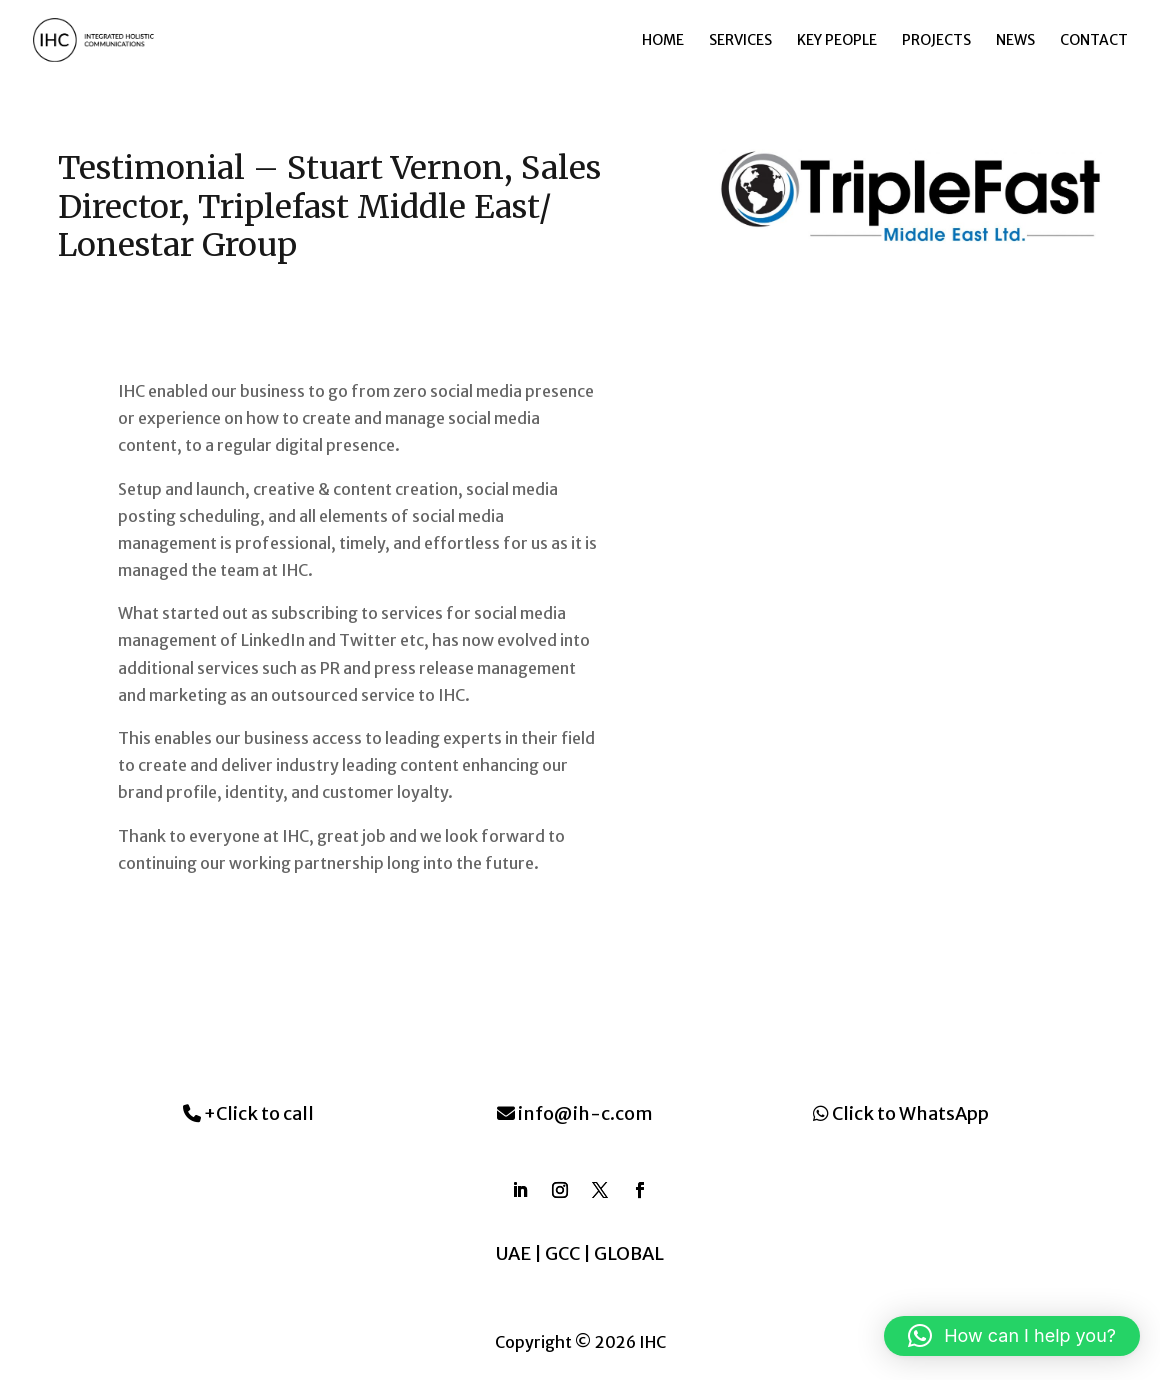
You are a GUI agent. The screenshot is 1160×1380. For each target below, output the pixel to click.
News (1015, 41)
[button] (1012, 1336)
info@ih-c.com (575, 1113)
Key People (837, 41)
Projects (936, 41)
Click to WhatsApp (901, 1113)
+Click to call (248, 1113)
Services (740, 41)
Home (663, 41)
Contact (1094, 41)
